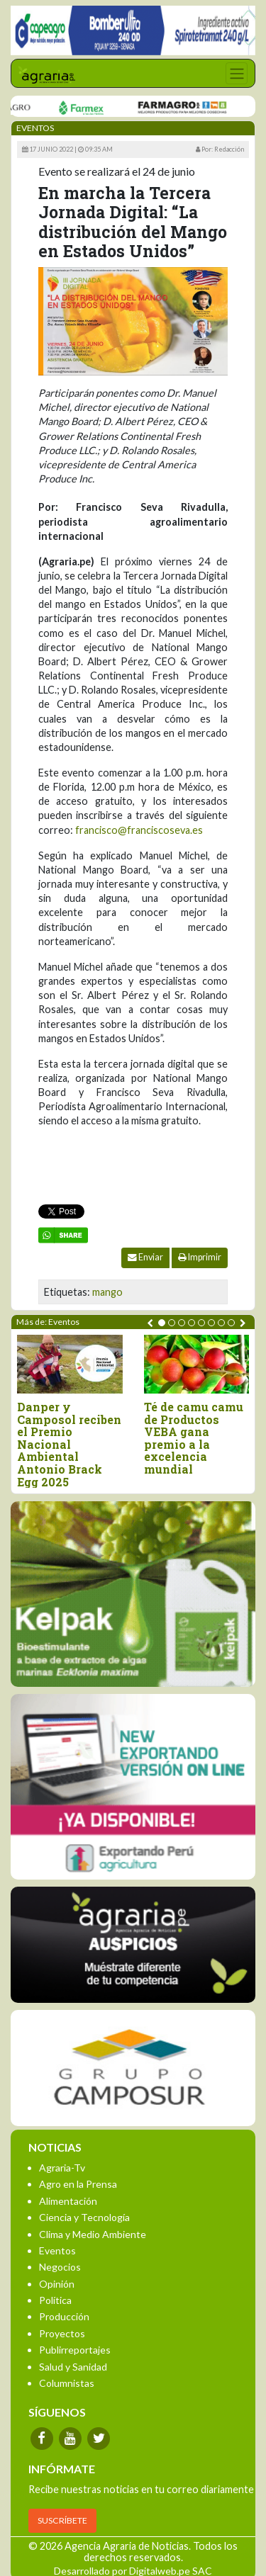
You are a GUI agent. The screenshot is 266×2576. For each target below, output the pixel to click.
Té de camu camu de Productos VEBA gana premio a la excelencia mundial (193, 1438)
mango (107, 1292)
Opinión (56, 2284)
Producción (64, 2316)
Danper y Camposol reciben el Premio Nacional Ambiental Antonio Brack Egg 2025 (69, 1444)
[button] (162, 1323)
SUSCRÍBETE (62, 2520)
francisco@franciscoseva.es (139, 830)
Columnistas (66, 2383)
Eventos (57, 2250)
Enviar (145, 1257)
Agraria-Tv (62, 2168)
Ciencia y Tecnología (84, 2217)
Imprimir (199, 1257)
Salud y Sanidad (73, 2367)
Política (55, 2300)
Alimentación (68, 2201)
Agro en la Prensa (78, 2184)
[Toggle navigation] (237, 73)
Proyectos (62, 2333)
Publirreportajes (75, 2350)
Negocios (60, 2267)
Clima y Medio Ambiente (92, 2234)
